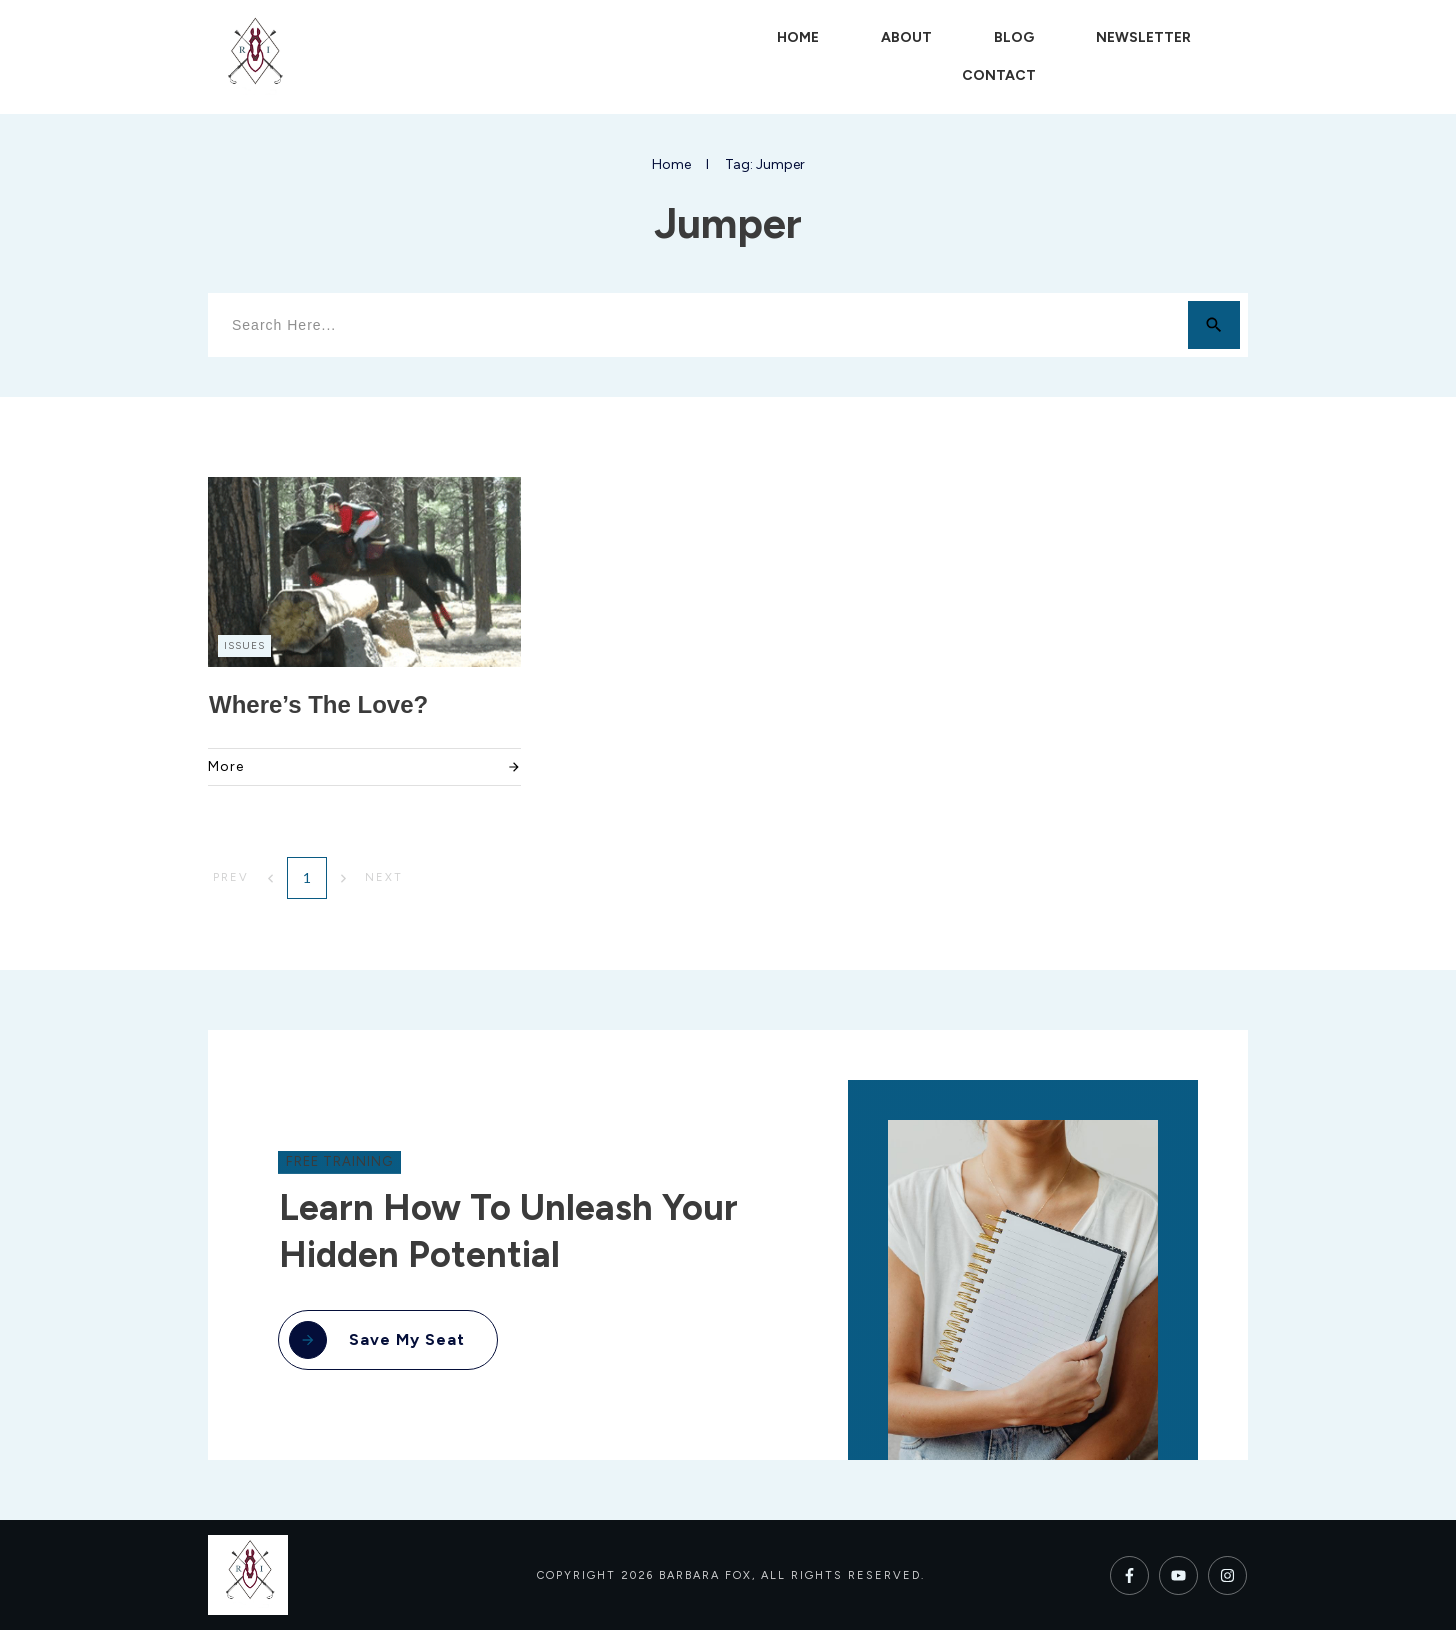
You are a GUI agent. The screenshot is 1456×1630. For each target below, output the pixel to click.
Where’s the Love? (318, 704)
